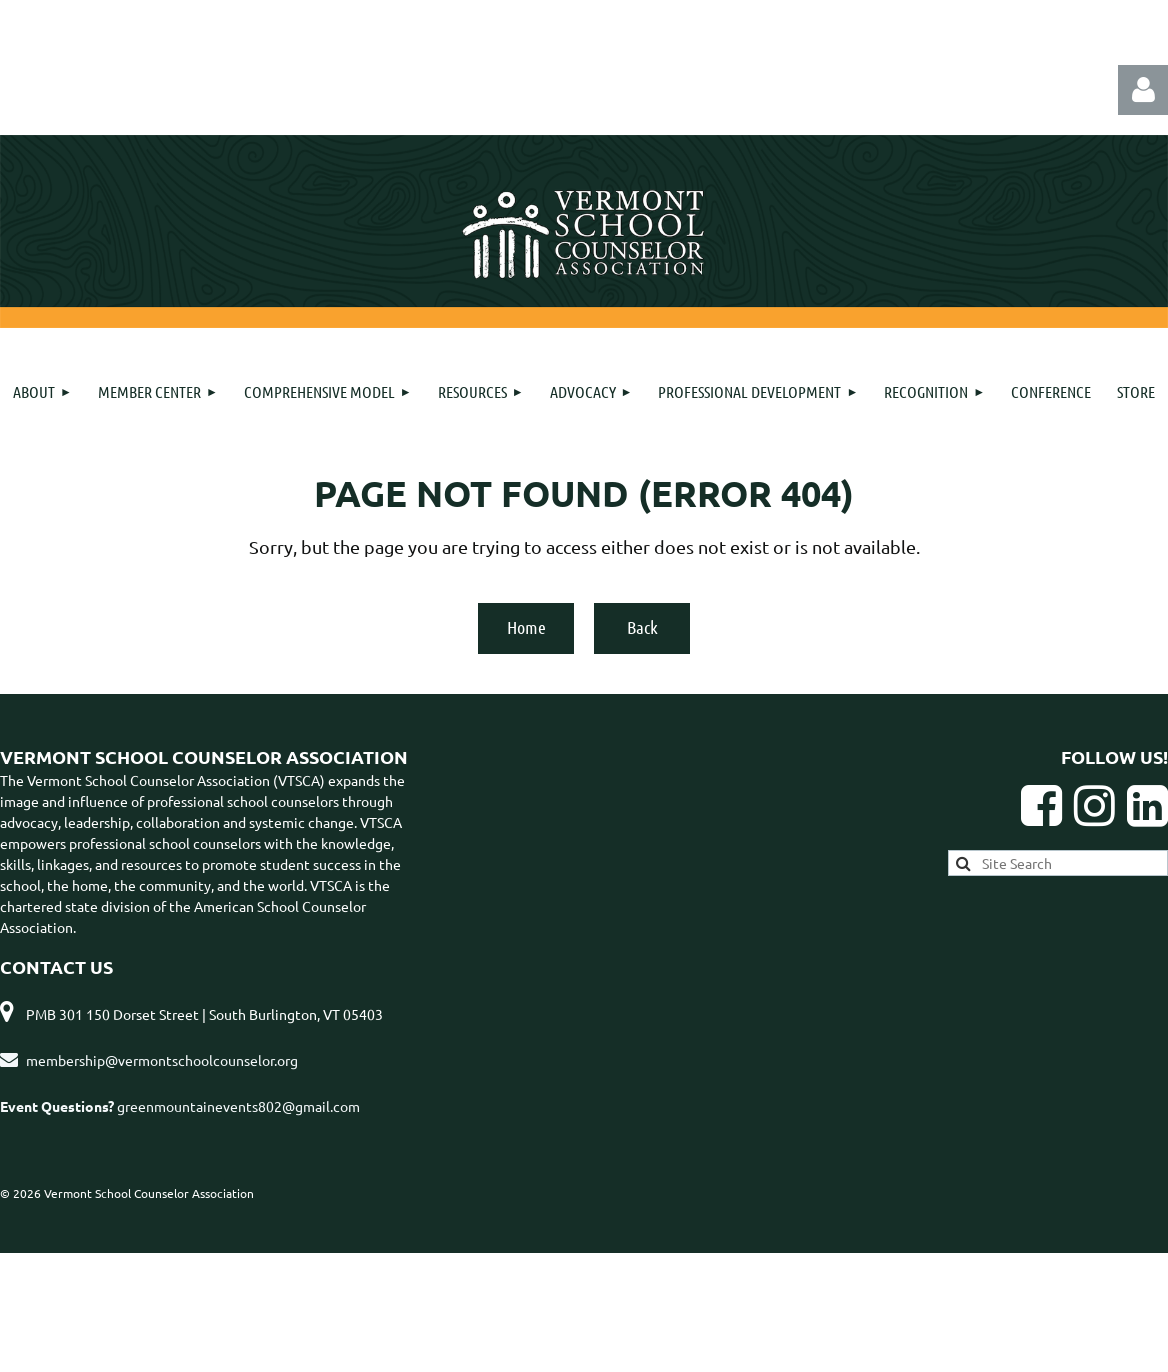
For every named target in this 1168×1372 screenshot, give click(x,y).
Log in (1143, 90)
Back (642, 627)
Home (526, 627)
